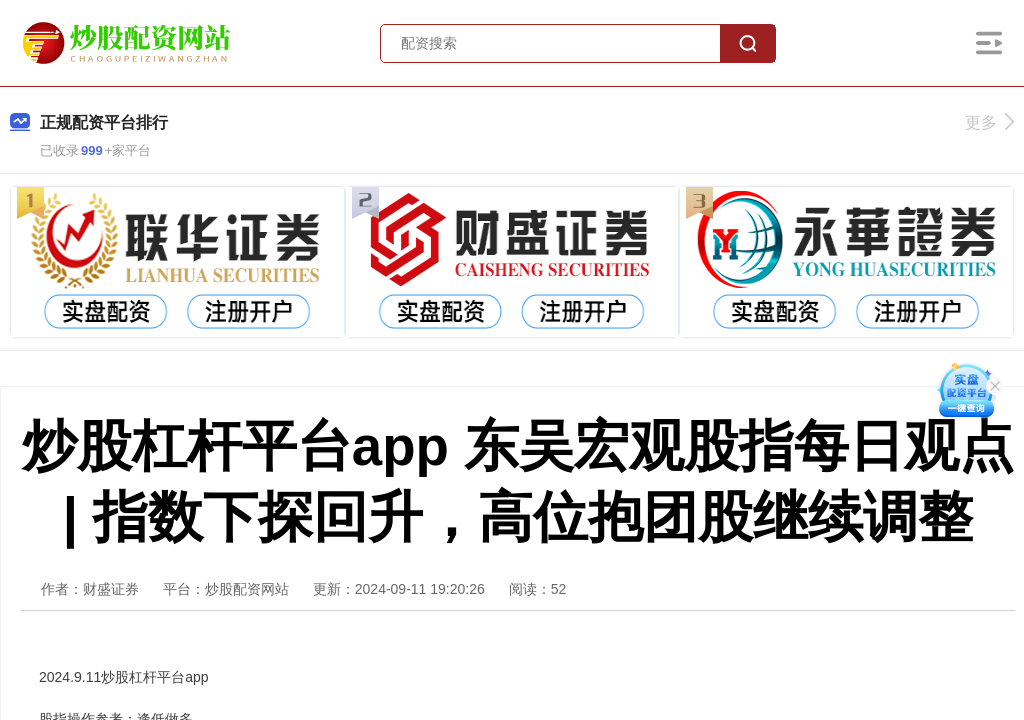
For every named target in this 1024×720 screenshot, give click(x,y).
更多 (989, 122)
